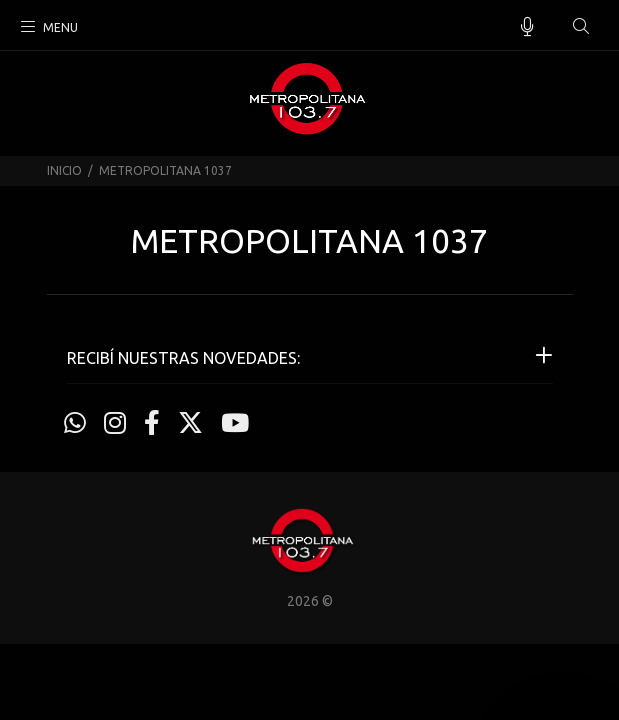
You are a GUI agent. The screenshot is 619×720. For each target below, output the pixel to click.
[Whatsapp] (75, 423)
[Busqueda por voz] (527, 27)
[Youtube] (235, 423)
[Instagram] (115, 423)
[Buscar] (581, 26)
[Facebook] (152, 423)
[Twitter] (190, 423)
